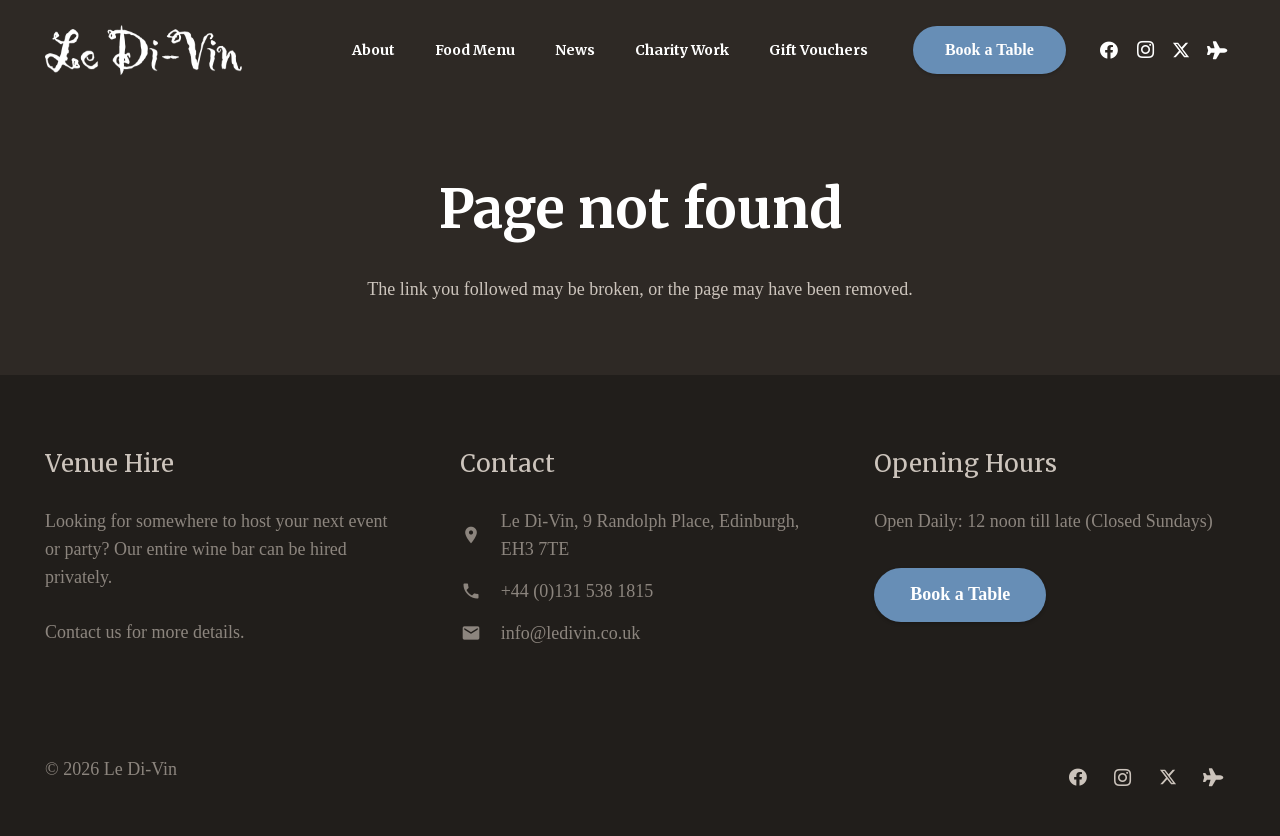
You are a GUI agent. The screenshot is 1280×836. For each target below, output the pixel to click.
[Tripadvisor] (1217, 50)
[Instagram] (1145, 50)
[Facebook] (1109, 50)
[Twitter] (1181, 50)
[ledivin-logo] (143, 50)
